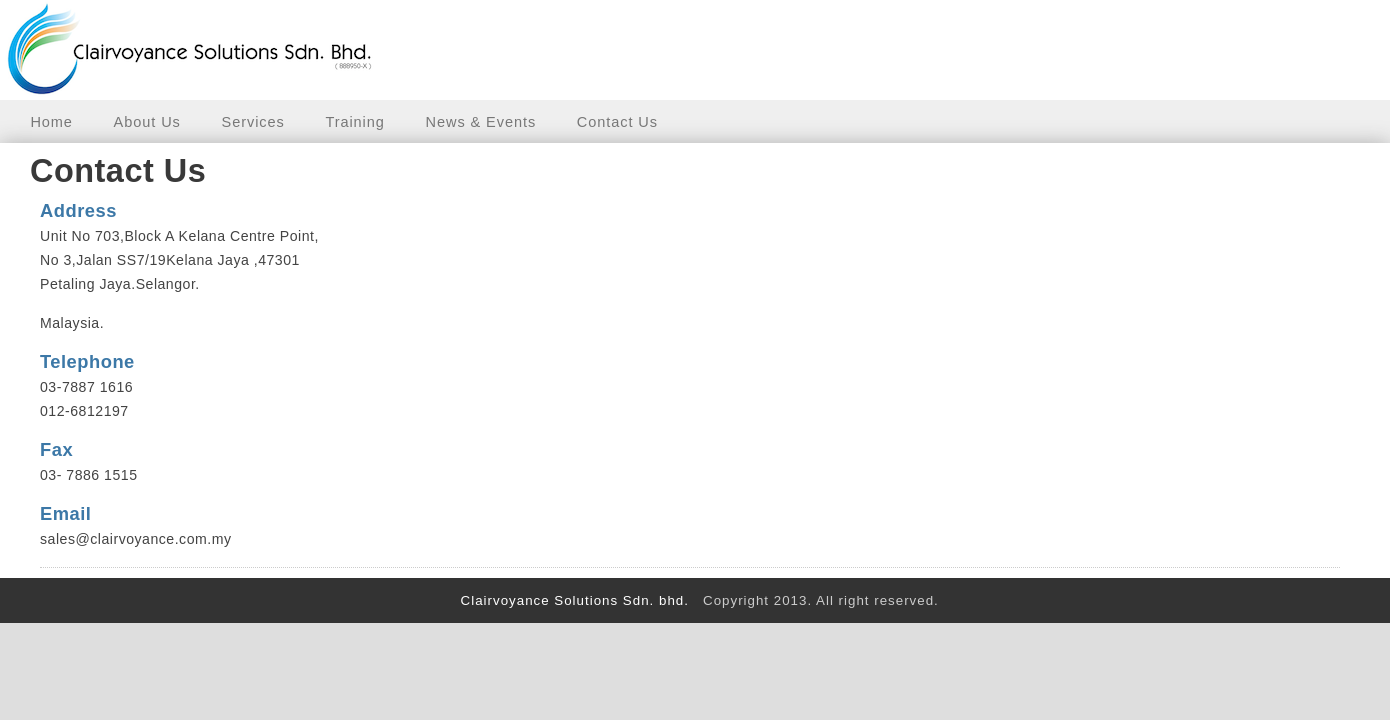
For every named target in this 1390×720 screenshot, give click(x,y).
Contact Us (617, 122)
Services (253, 122)
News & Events (481, 122)
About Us (147, 122)
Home (51, 122)
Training (354, 122)
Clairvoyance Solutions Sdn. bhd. (572, 600)
